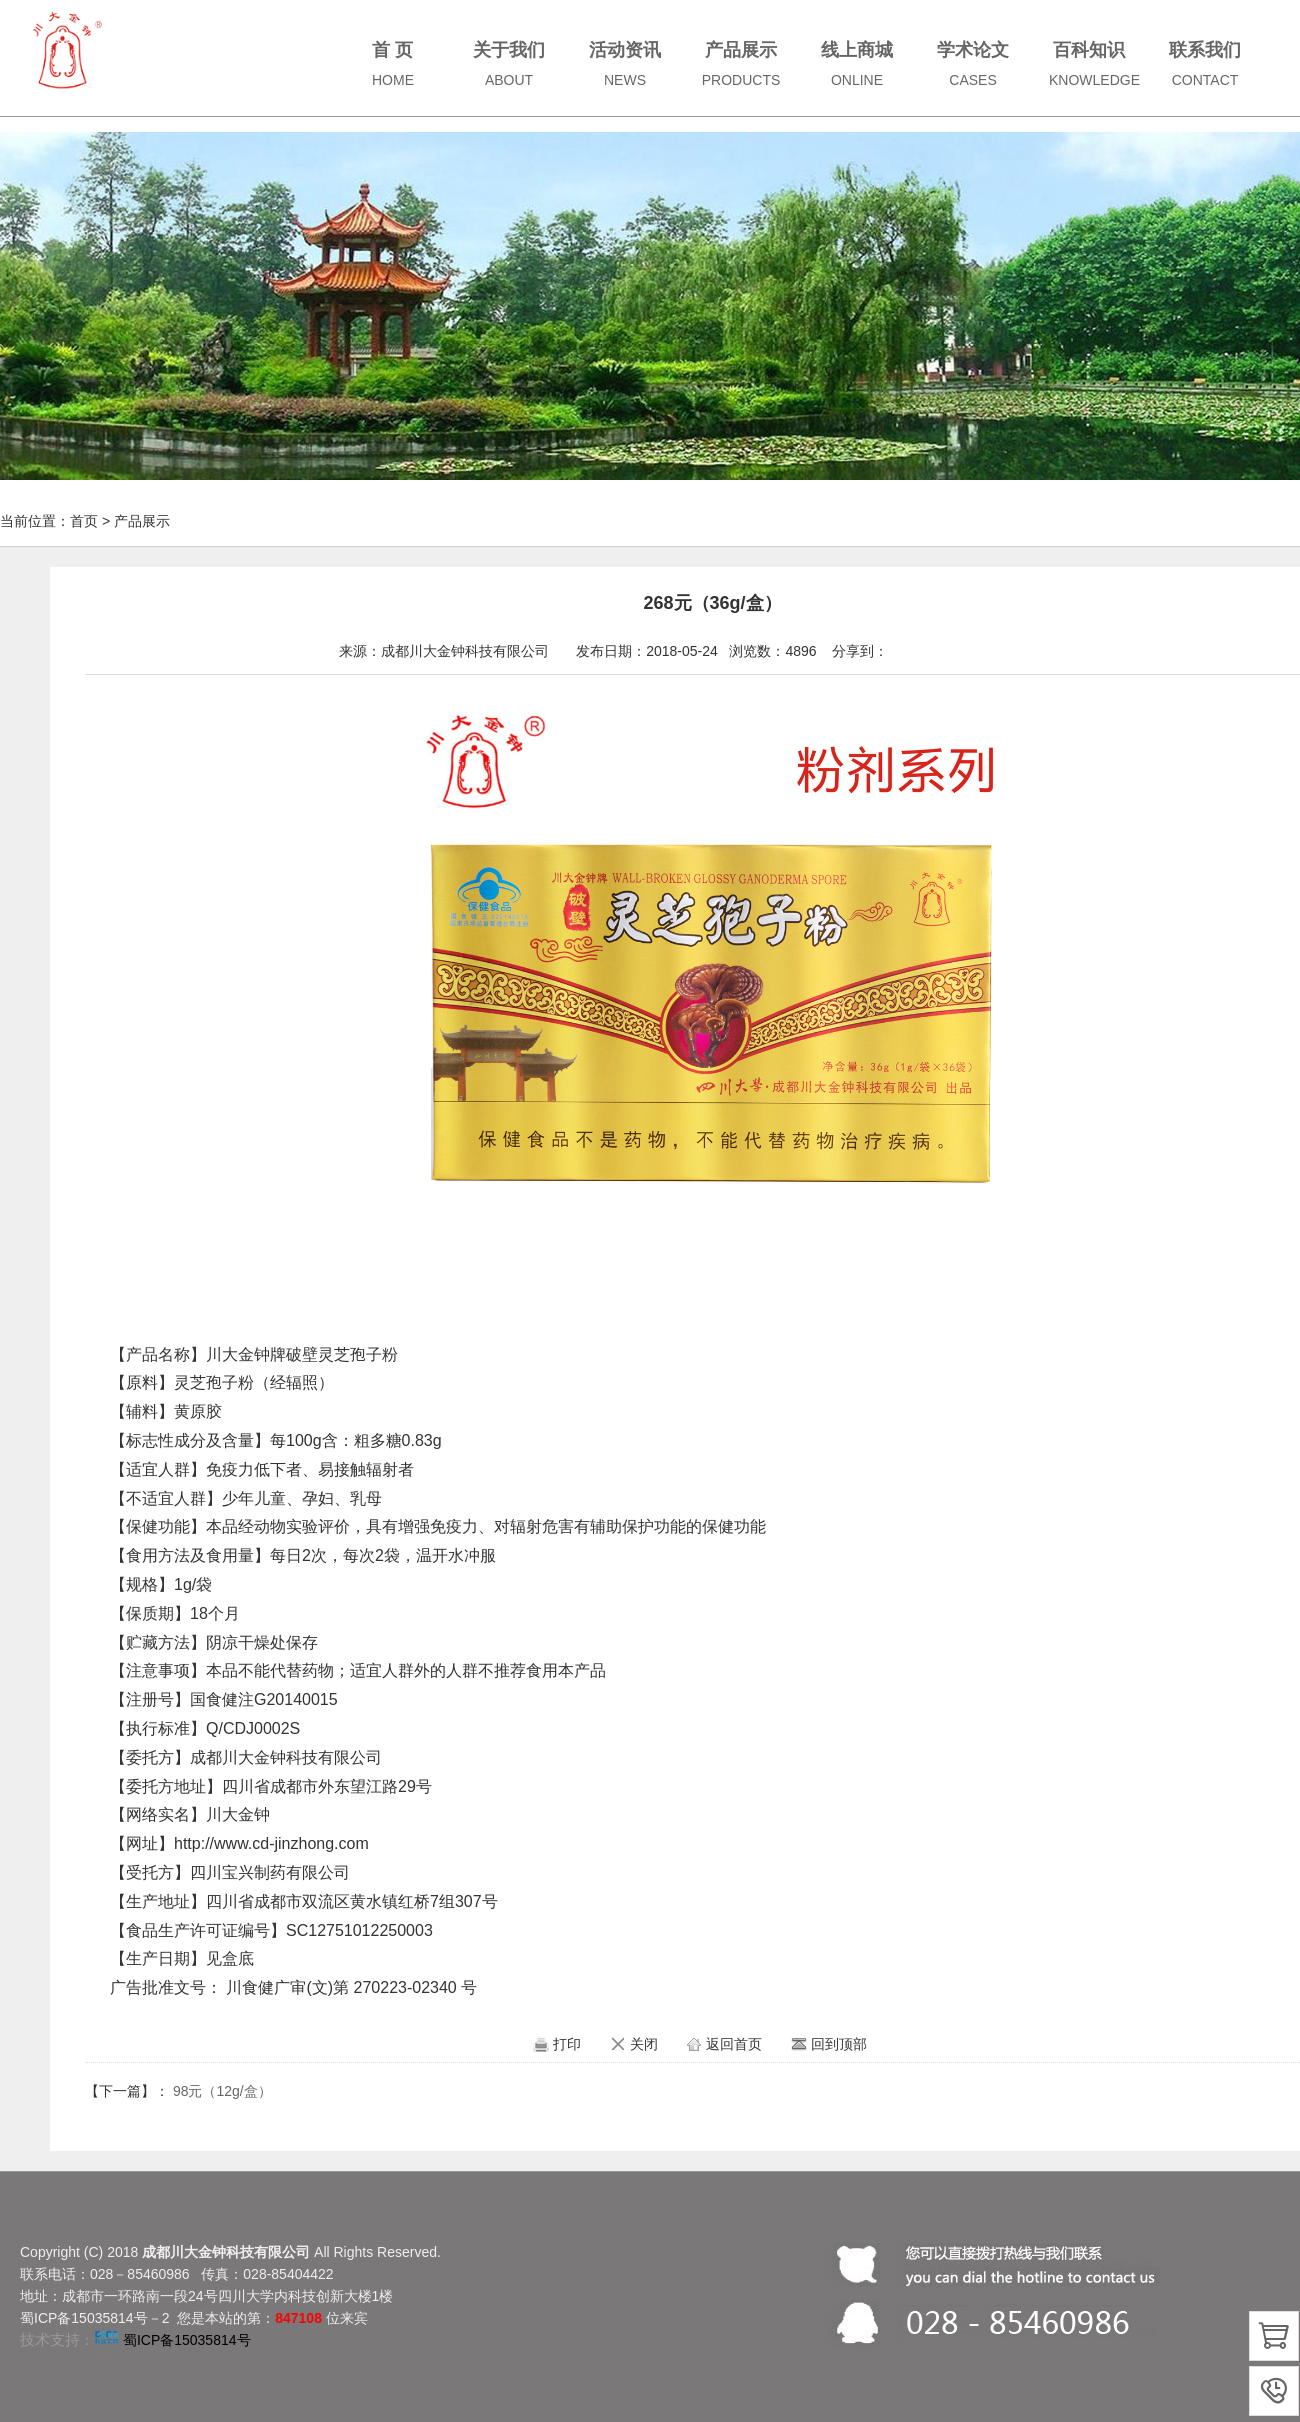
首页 (84, 521)
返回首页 (734, 2044)
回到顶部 (839, 2044)
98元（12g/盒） (222, 2091)
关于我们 (509, 64)
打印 (567, 2044)
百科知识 (1094, 64)
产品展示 (741, 64)
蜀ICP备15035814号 (187, 2340)
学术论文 (973, 64)
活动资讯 (625, 64)
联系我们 (1205, 64)
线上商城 (857, 64)
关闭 (644, 2044)
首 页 (393, 64)
